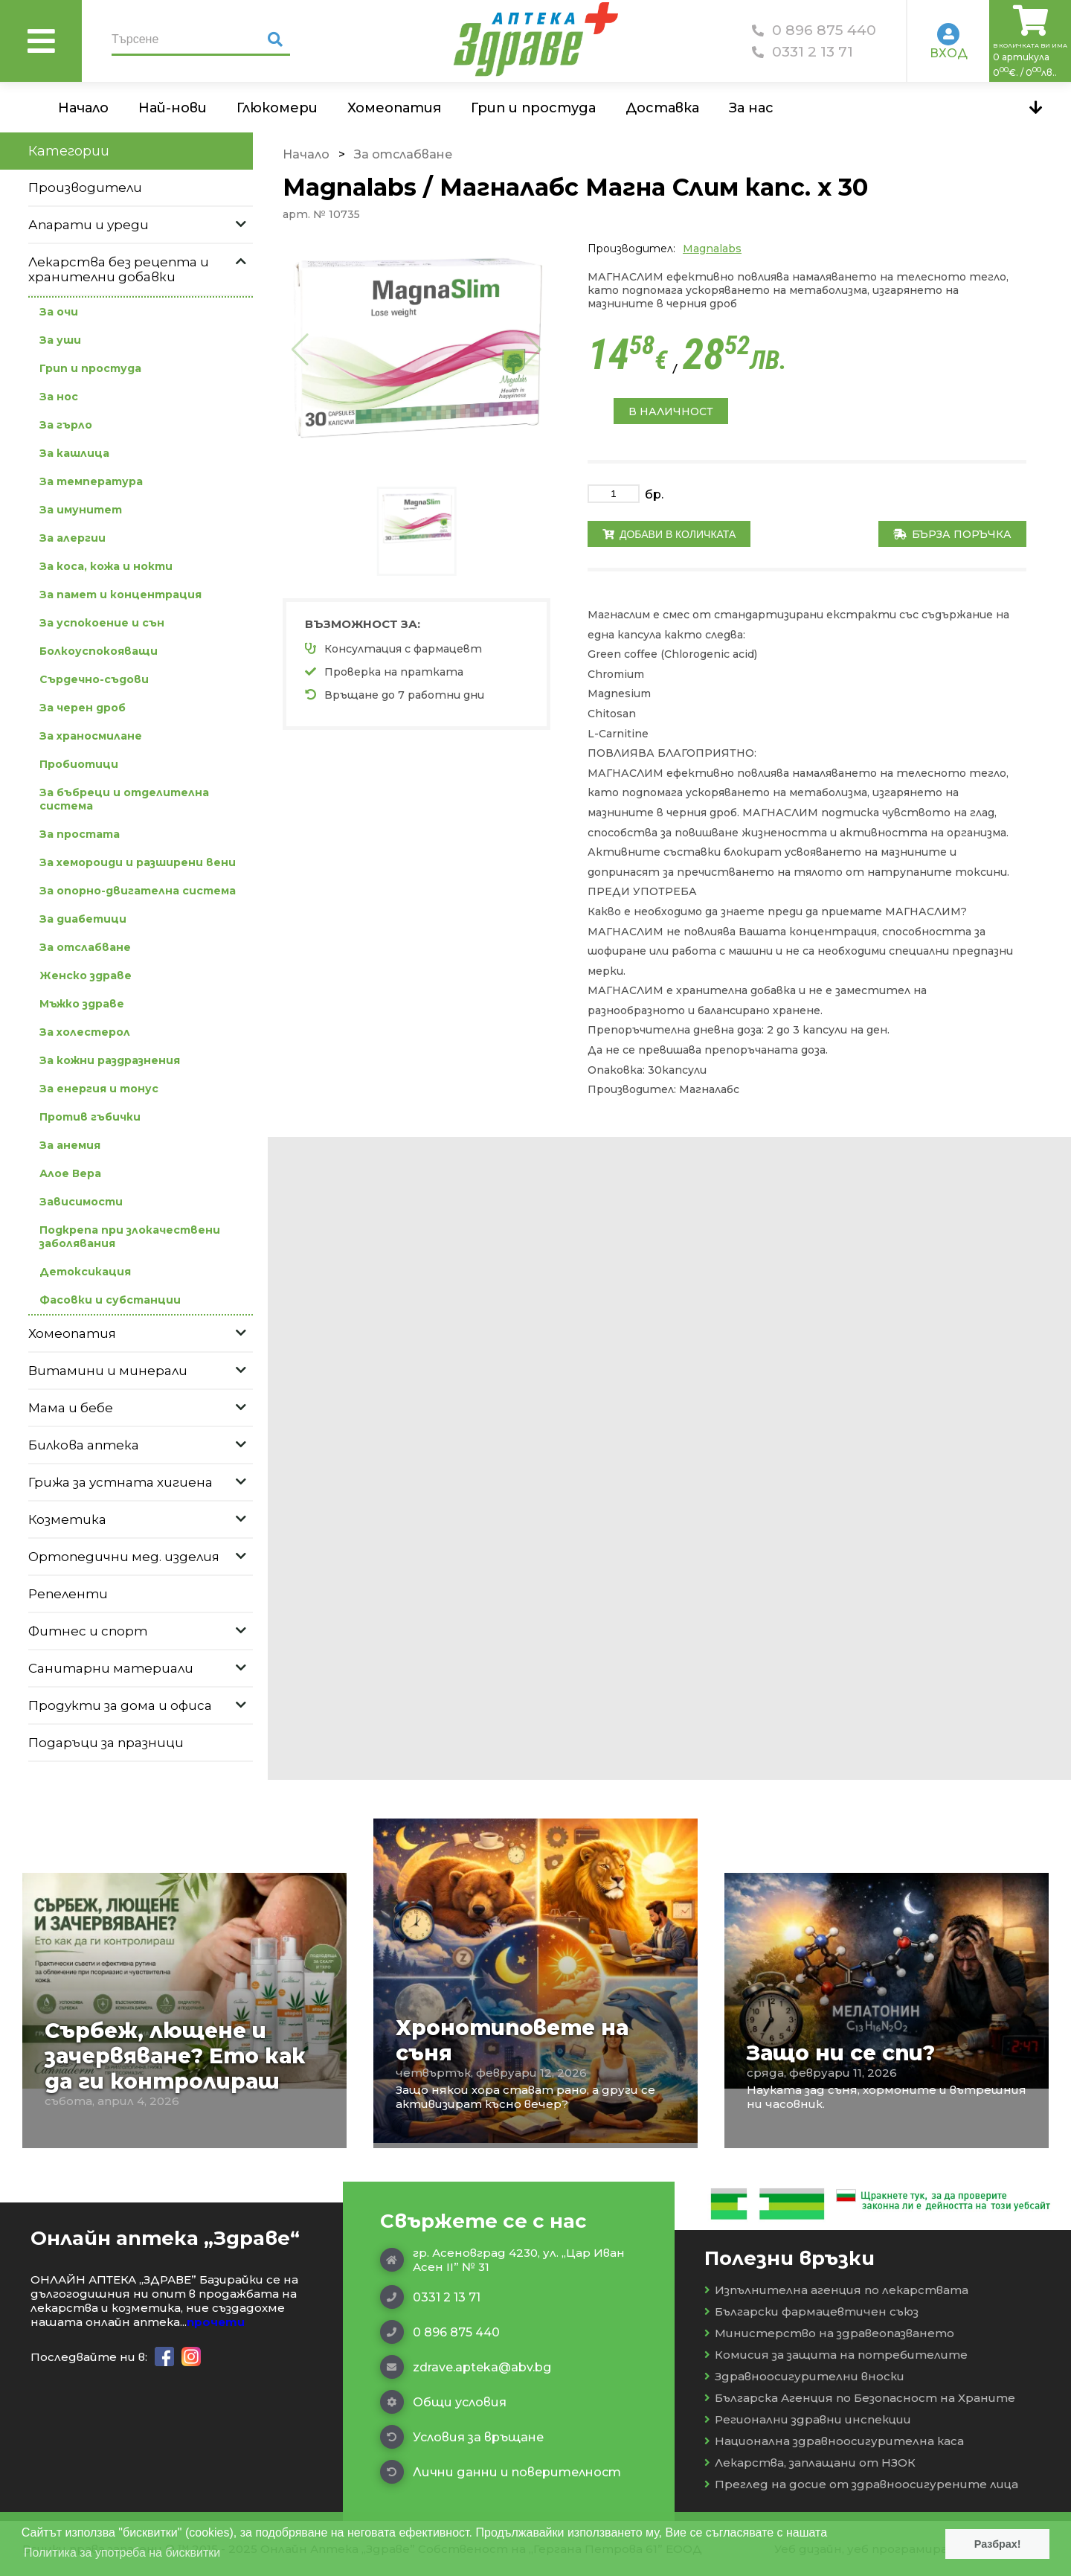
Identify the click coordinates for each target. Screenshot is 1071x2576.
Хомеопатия (394, 108)
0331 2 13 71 (802, 51)
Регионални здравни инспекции (807, 2419)
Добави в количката (669, 534)
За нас (751, 108)
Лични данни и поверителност (500, 2472)
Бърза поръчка (952, 534)
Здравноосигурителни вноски (804, 2376)
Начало (83, 108)
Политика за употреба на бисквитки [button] (122, 2552)
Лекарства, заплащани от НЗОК (810, 2462)
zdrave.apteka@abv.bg (465, 2367)
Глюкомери (277, 108)
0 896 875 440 (814, 30)
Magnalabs (712, 248)
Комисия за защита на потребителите (836, 2355)
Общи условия (443, 2402)
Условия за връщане (462, 2437)
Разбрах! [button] (997, 2544)
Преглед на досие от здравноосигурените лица (861, 2484)
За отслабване (403, 154)
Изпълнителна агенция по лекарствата (836, 2290)
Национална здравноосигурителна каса (834, 2441)
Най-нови (172, 108)
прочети (216, 2322)
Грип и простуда (533, 108)
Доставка (662, 108)
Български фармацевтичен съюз (811, 2311)
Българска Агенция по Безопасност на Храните (859, 2398)
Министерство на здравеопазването (829, 2333)
